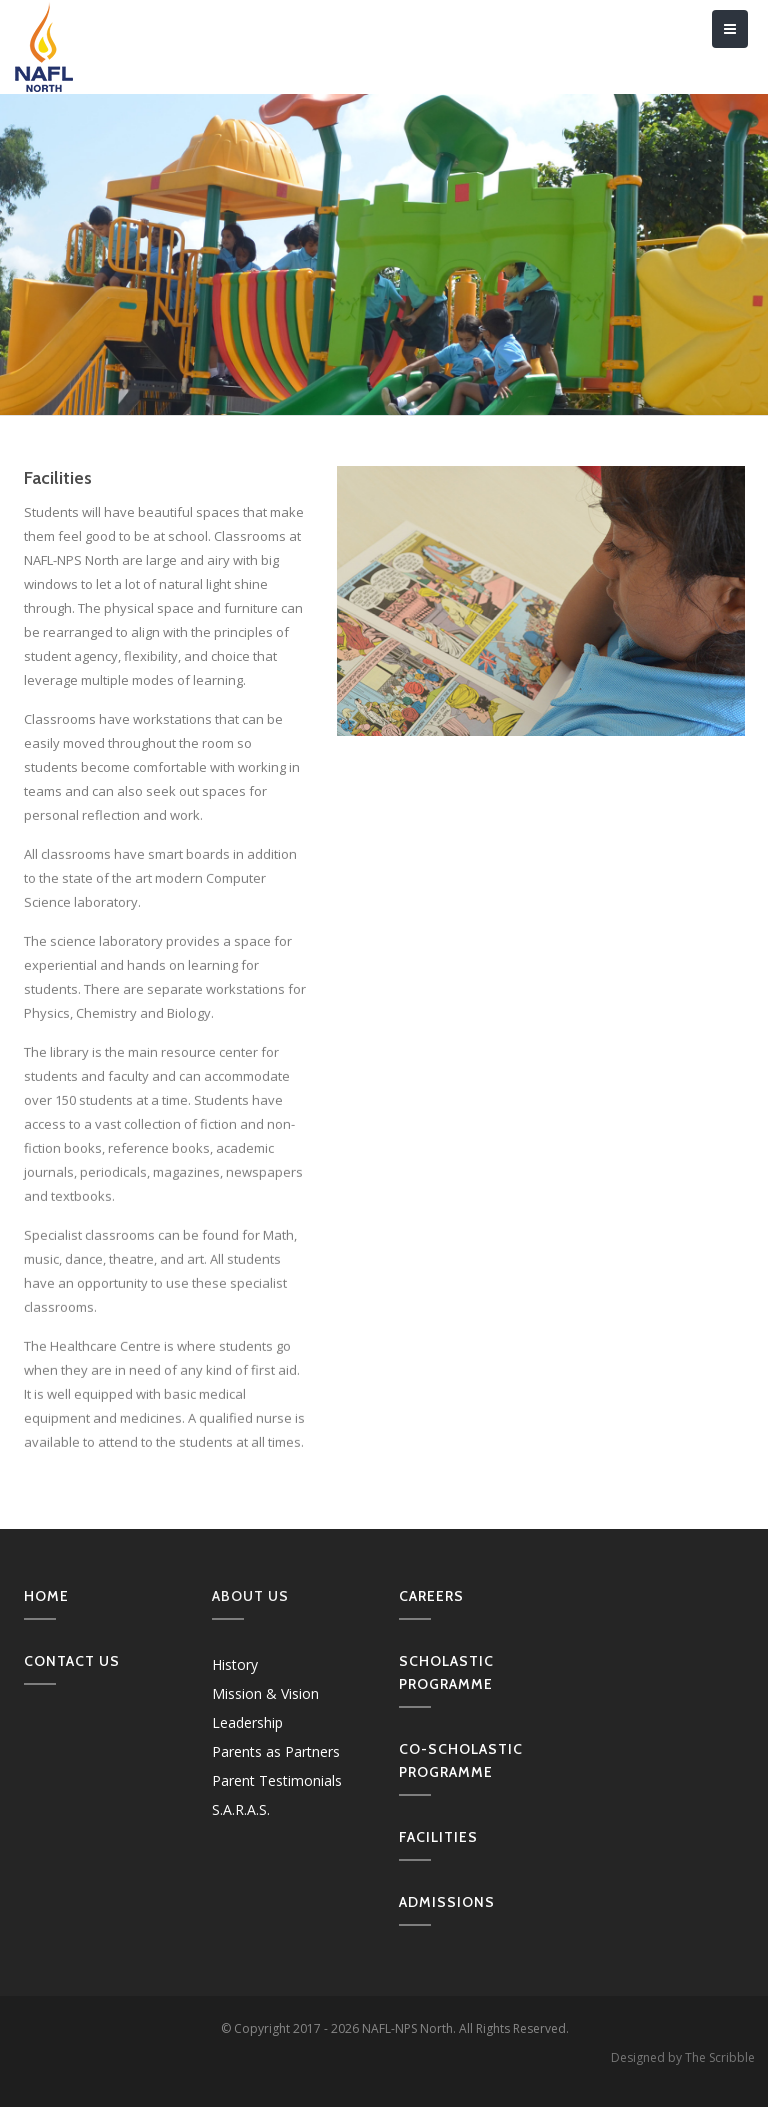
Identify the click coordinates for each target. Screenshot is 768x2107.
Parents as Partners (276, 1751)
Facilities (438, 1837)
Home (46, 1596)
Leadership (247, 1722)
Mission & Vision (265, 1693)
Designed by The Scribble (683, 2057)
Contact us (72, 1661)
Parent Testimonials (277, 1780)
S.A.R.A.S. (241, 1809)
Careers (431, 1596)
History (235, 1664)
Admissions (447, 1902)
